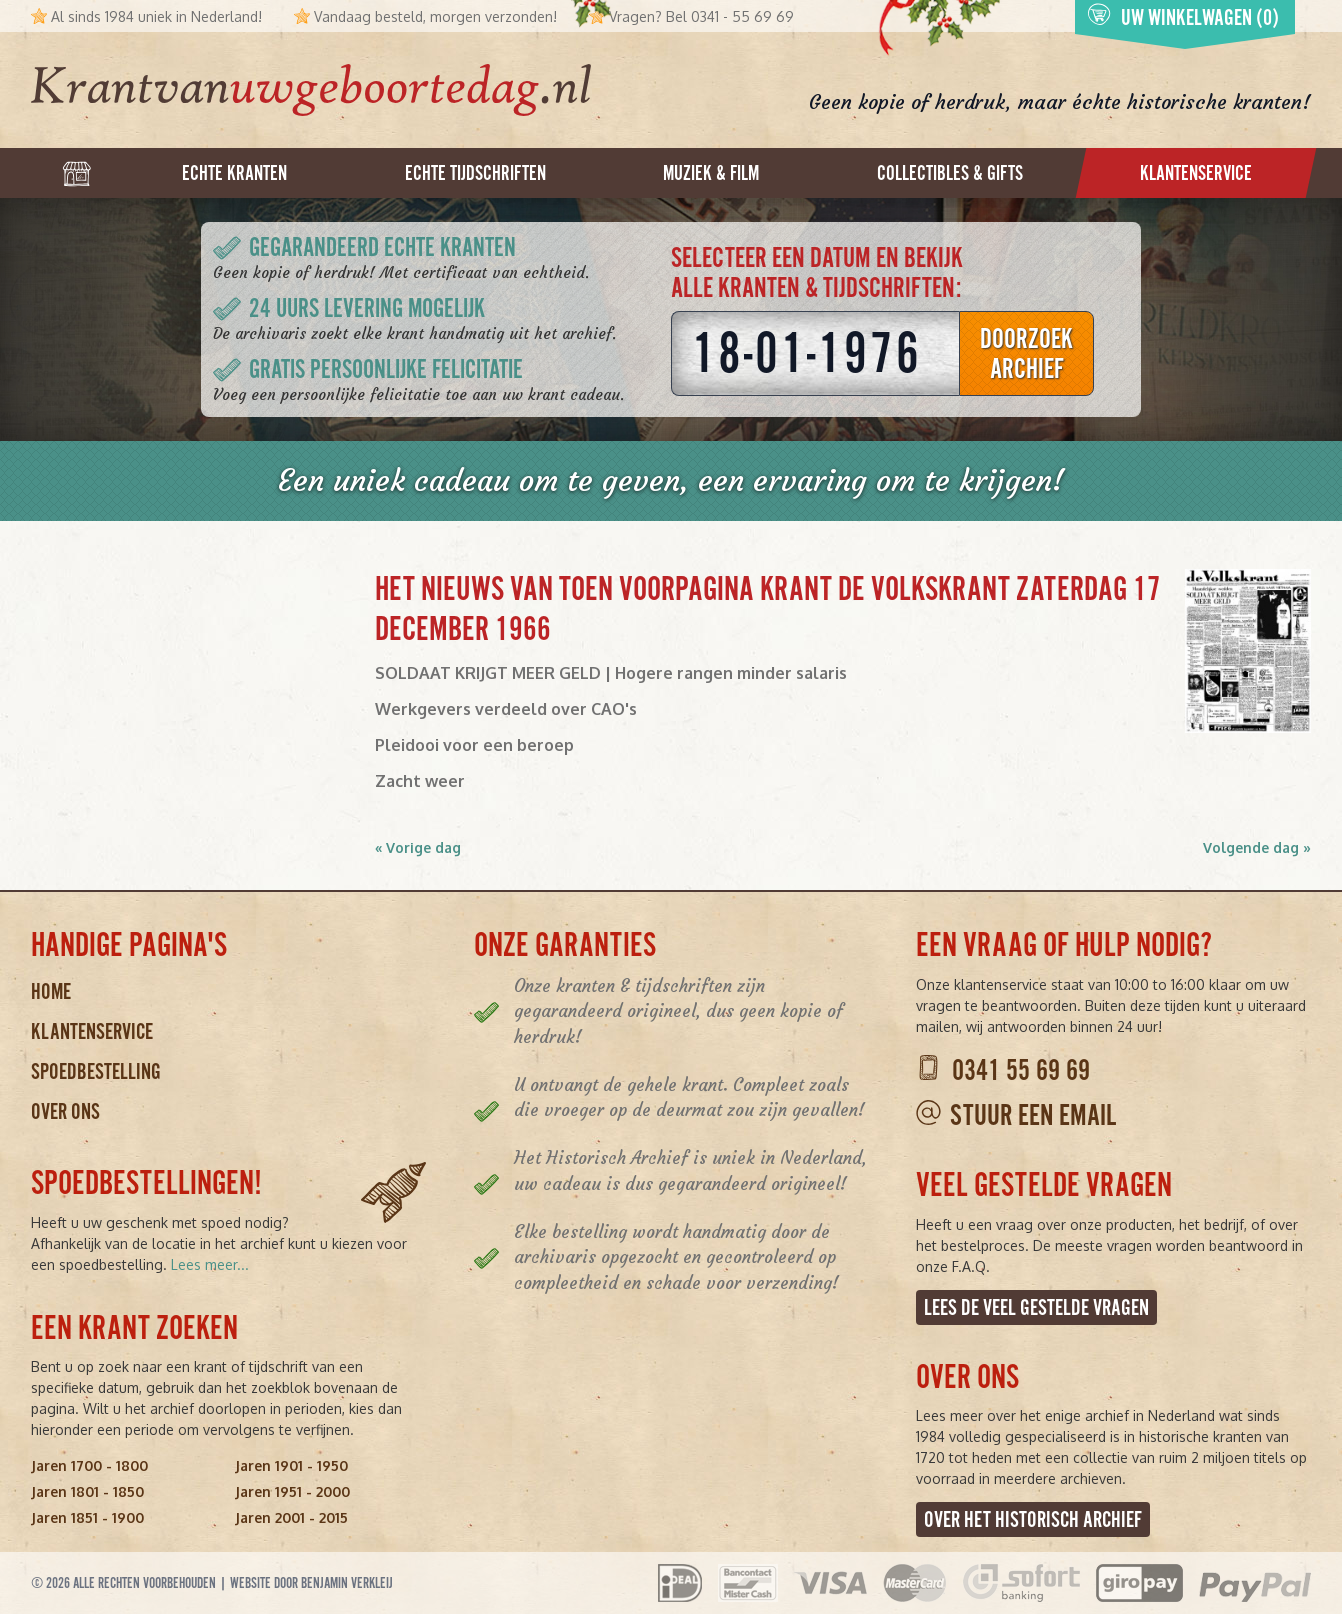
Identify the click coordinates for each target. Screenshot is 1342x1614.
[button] (1248, 651)
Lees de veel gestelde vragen (1036, 1307)
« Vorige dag (418, 847)
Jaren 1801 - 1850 (87, 1491)
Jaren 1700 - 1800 (89, 1465)
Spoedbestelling (96, 1071)
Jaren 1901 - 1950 (291, 1465)
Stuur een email (1033, 1115)
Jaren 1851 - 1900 (87, 1517)
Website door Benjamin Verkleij (311, 1583)
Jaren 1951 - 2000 (292, 1491)
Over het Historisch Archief (1033, 1519)
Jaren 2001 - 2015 (291, 1517)
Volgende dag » (1257, 847)
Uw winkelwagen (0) (1183, 16)
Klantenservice (92, 1031)
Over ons (65, 1111)
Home (51, 991)
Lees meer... (210, 1264)
